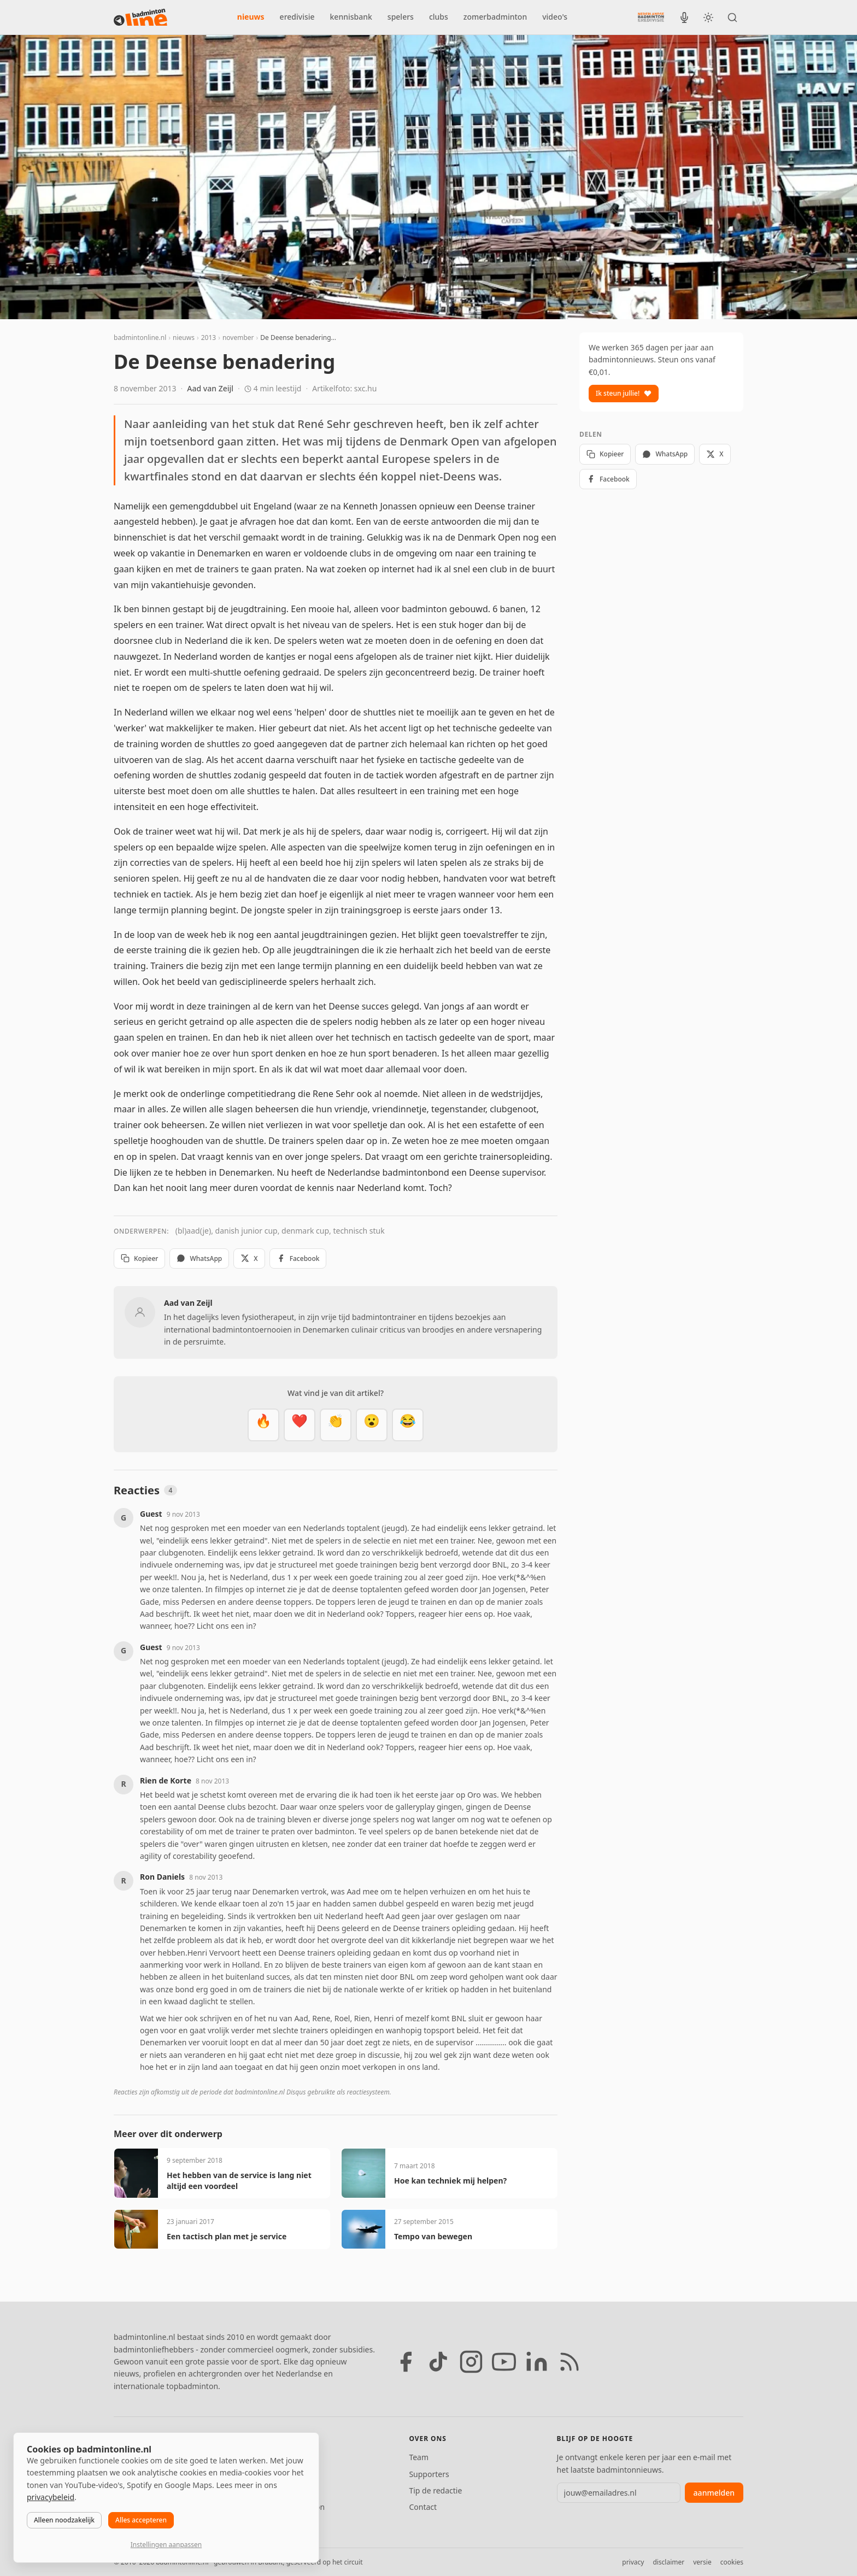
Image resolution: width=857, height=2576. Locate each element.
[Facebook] (406, 2362)
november (238, 337)
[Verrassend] (372, 1425)
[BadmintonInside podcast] (684, 17)
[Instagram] (471, 2362)
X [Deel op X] (248, 1258)
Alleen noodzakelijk (64, 2520)
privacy (633, 2562)
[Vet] (263, 1425)
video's (554, 16)
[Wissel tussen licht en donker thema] (708, 17)
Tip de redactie (435, 2490)
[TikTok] (438, 2362)
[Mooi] (299, 1425)
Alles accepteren (141, 2520)
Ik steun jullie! (623, 393)
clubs (438, 16)
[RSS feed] (569, 2362)
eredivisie (297, 16)
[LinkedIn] (537, 2362)
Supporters (429, 2474)
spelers (401, 16)
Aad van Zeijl (210, 388)
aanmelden (714, 2492)
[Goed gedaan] (335, 1425)
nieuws (251, 16)
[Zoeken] (732, 17)
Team (418, 2457)
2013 (208, 337)
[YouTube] (504, 2362)
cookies (731, 2562)
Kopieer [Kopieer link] (139, 1258)
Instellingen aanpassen (166, 2544)
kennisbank (351, 16)
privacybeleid (50, 2497)
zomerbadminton (495, 16)
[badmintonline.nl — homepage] (140, 17)
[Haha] (408, 1425)
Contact (423, 2507)
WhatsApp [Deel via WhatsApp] (199, 1258)
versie (702, 2562)
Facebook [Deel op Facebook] (298, 1258)
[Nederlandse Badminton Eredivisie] (651, 17)
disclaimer (668, 2562)
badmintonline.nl (140, 337)
